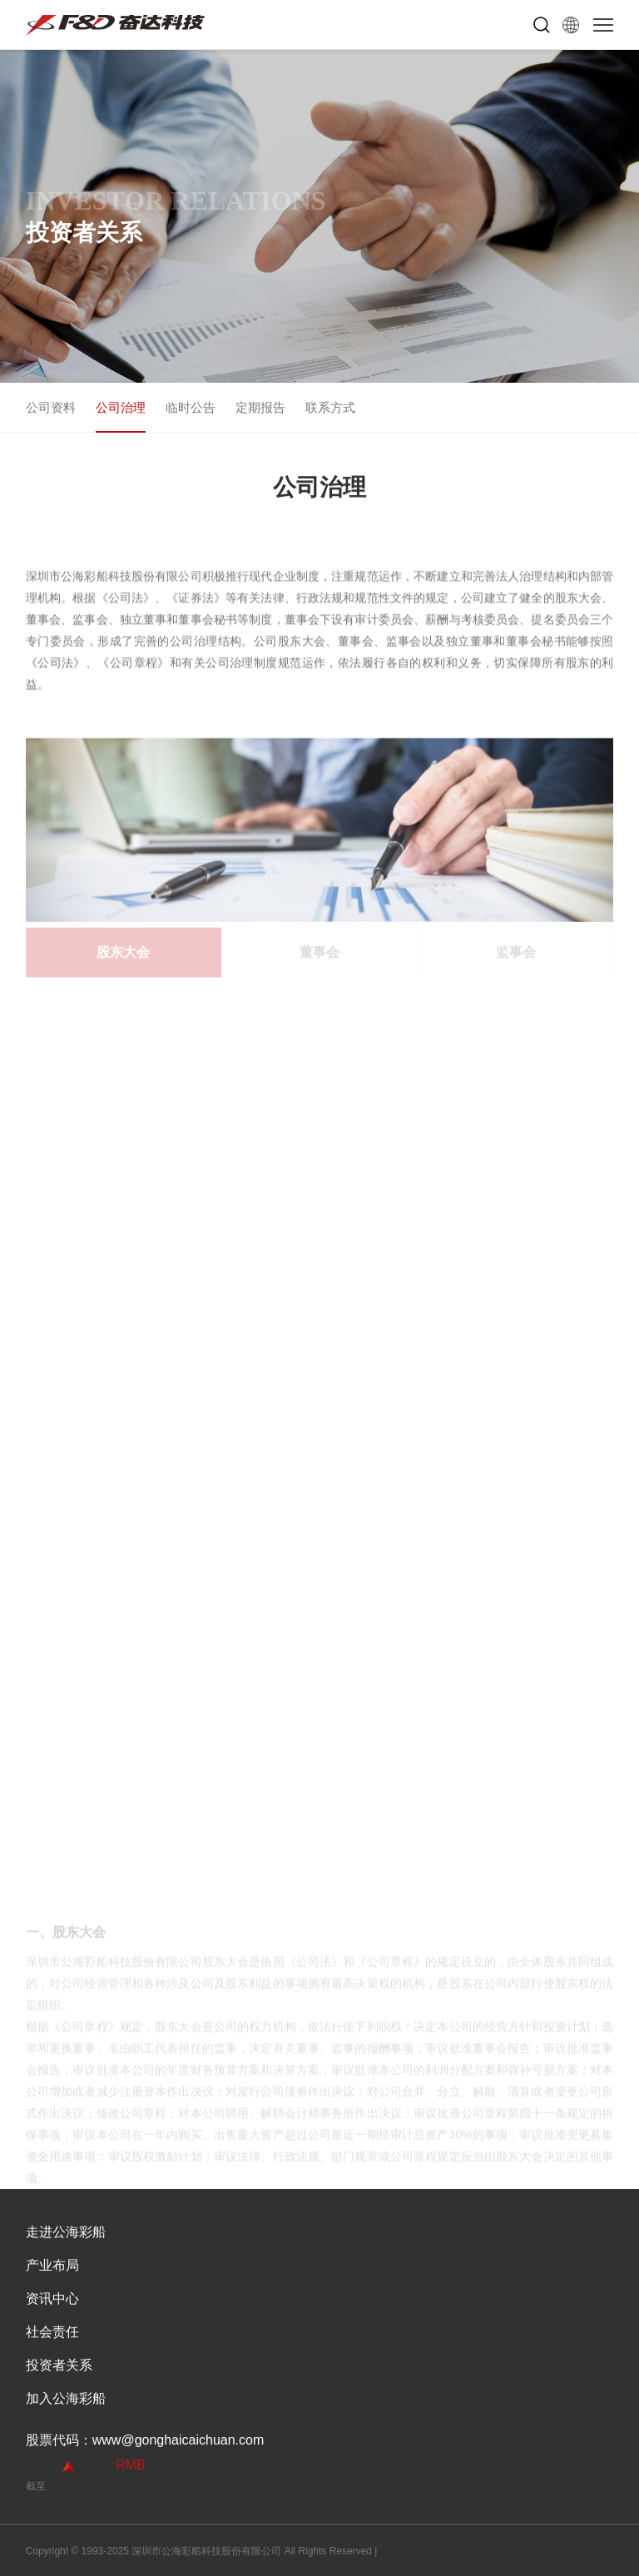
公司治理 (121, 407)
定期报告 (260, 407)
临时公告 (190, 407)
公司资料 (51, 407)
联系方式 (330, 407)
